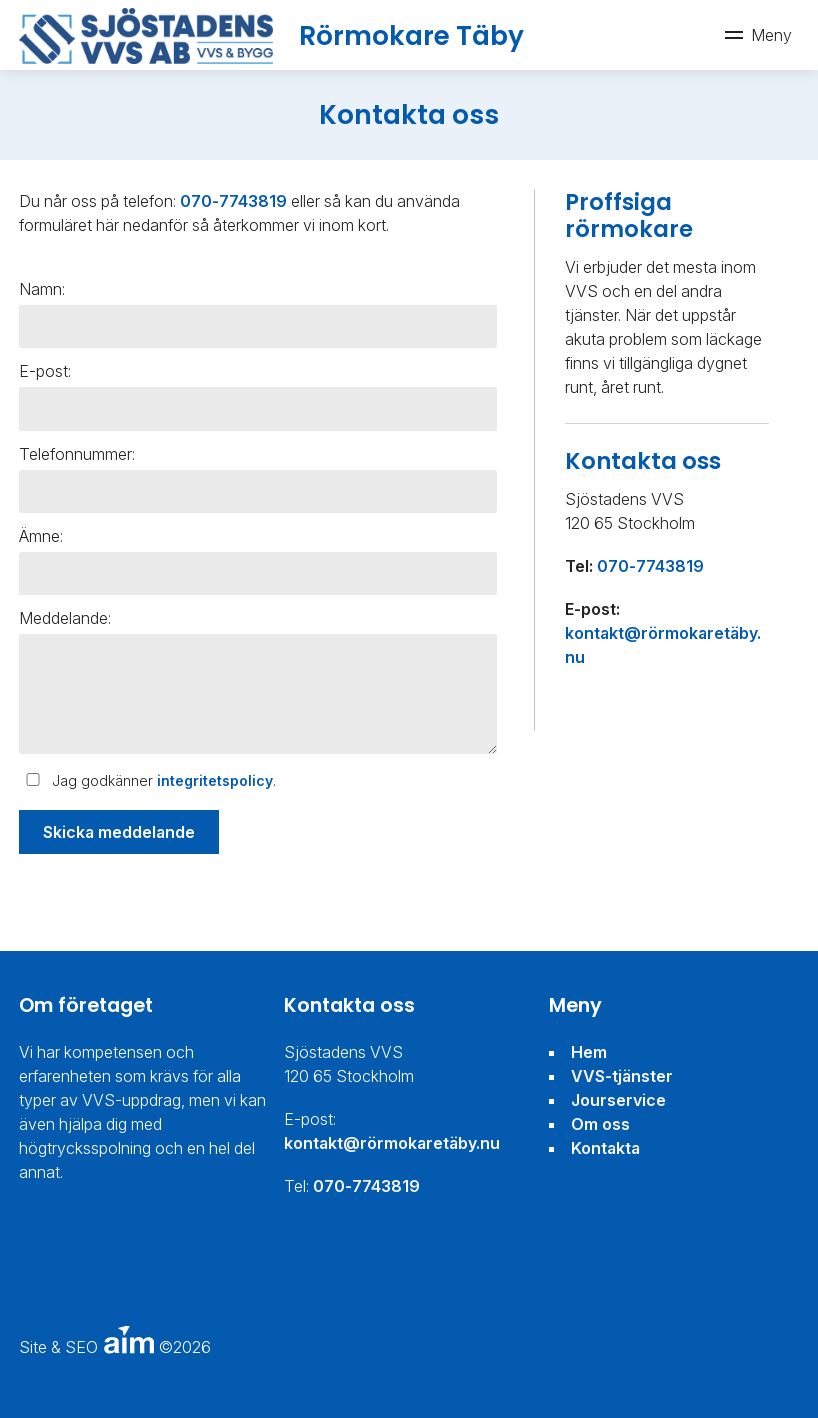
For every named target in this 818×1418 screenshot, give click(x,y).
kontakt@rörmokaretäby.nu (392, 1143)
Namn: (42, 289)
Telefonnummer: (77, 454)
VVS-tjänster (622, 1076)
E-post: (45, 371)
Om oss (600, 1124)
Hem (589, 1052)
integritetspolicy (215, 780)
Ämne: (41, 536)
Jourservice (618, 1100)
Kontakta (605, 1148)
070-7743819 (233, 201)
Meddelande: (65, 618)
